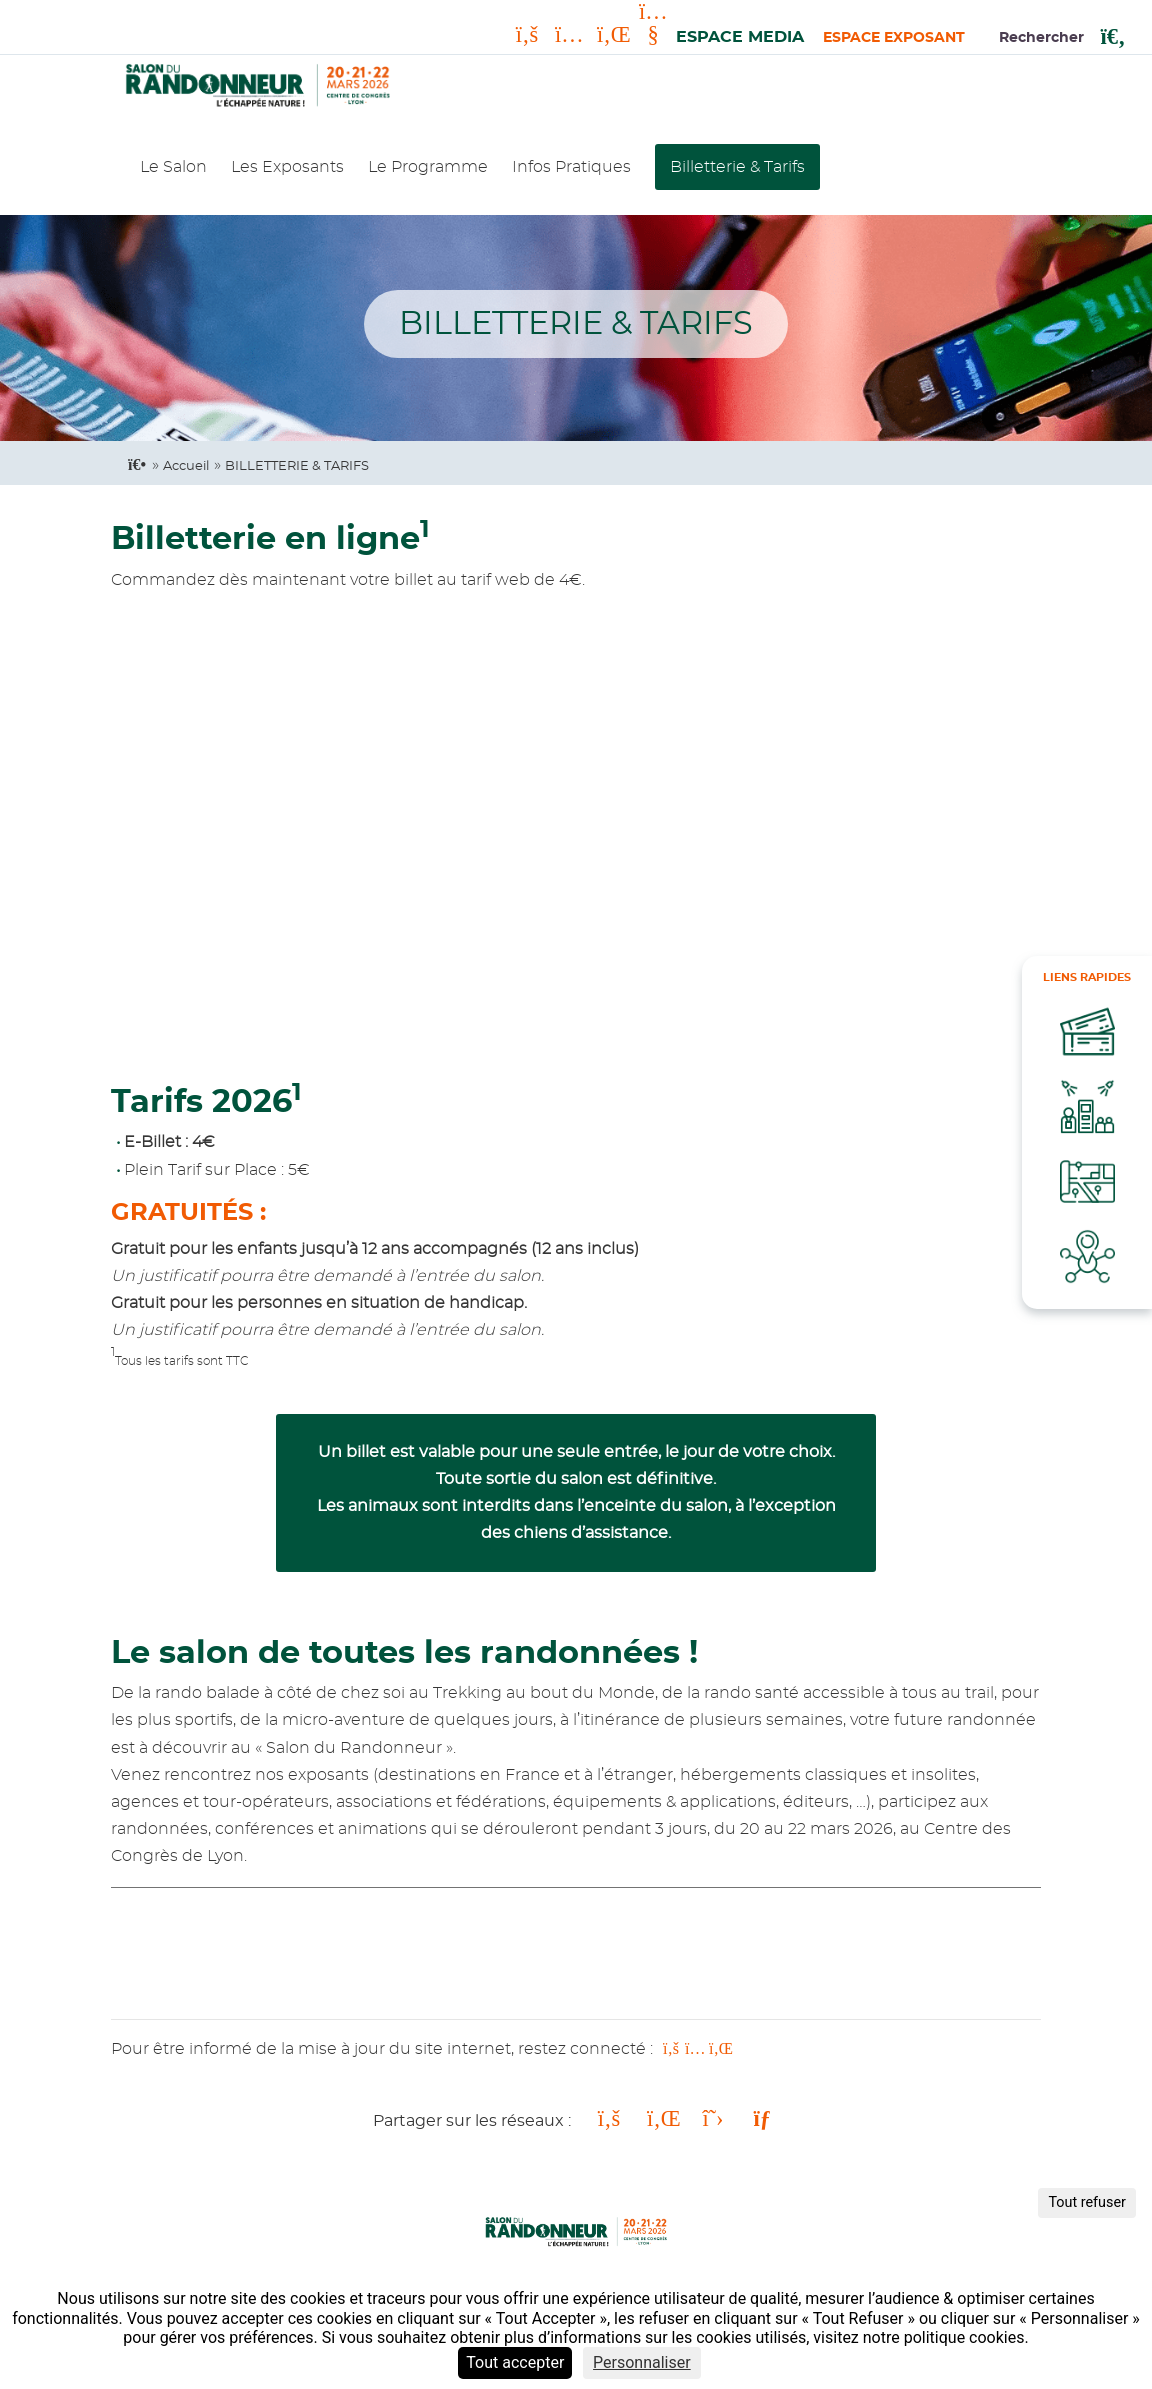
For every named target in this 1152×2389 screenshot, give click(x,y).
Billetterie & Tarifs (737, 167)
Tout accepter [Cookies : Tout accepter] (515, 2362)
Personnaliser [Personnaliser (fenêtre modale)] (642, 2362)
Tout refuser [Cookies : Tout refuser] (1087, 2202)
